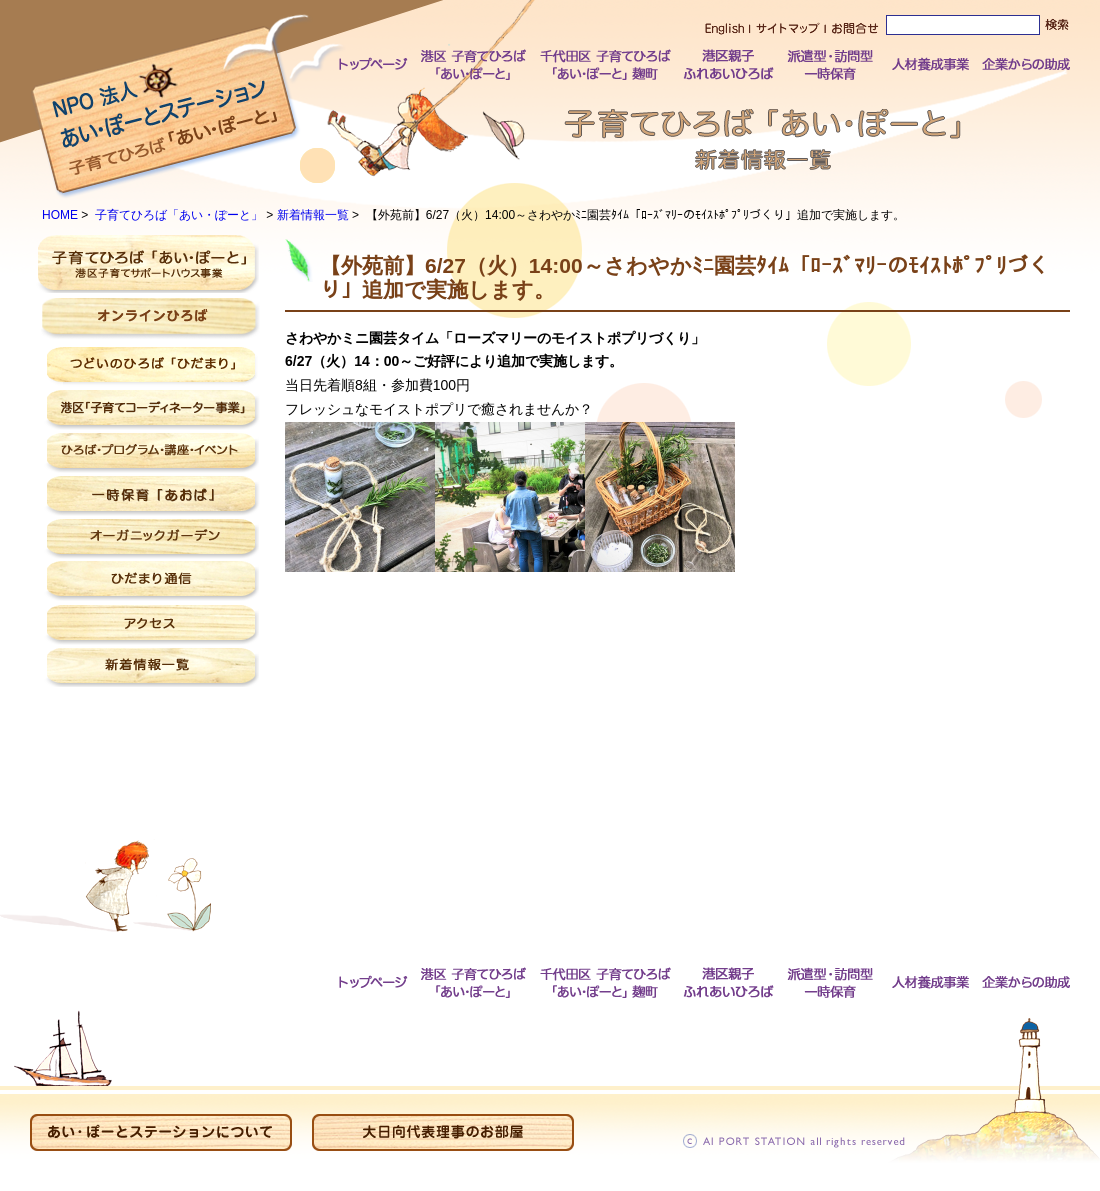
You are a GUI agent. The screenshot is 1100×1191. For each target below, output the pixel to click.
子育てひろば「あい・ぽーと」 (179, 215)
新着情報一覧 (313, 215)
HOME (60, 215)
